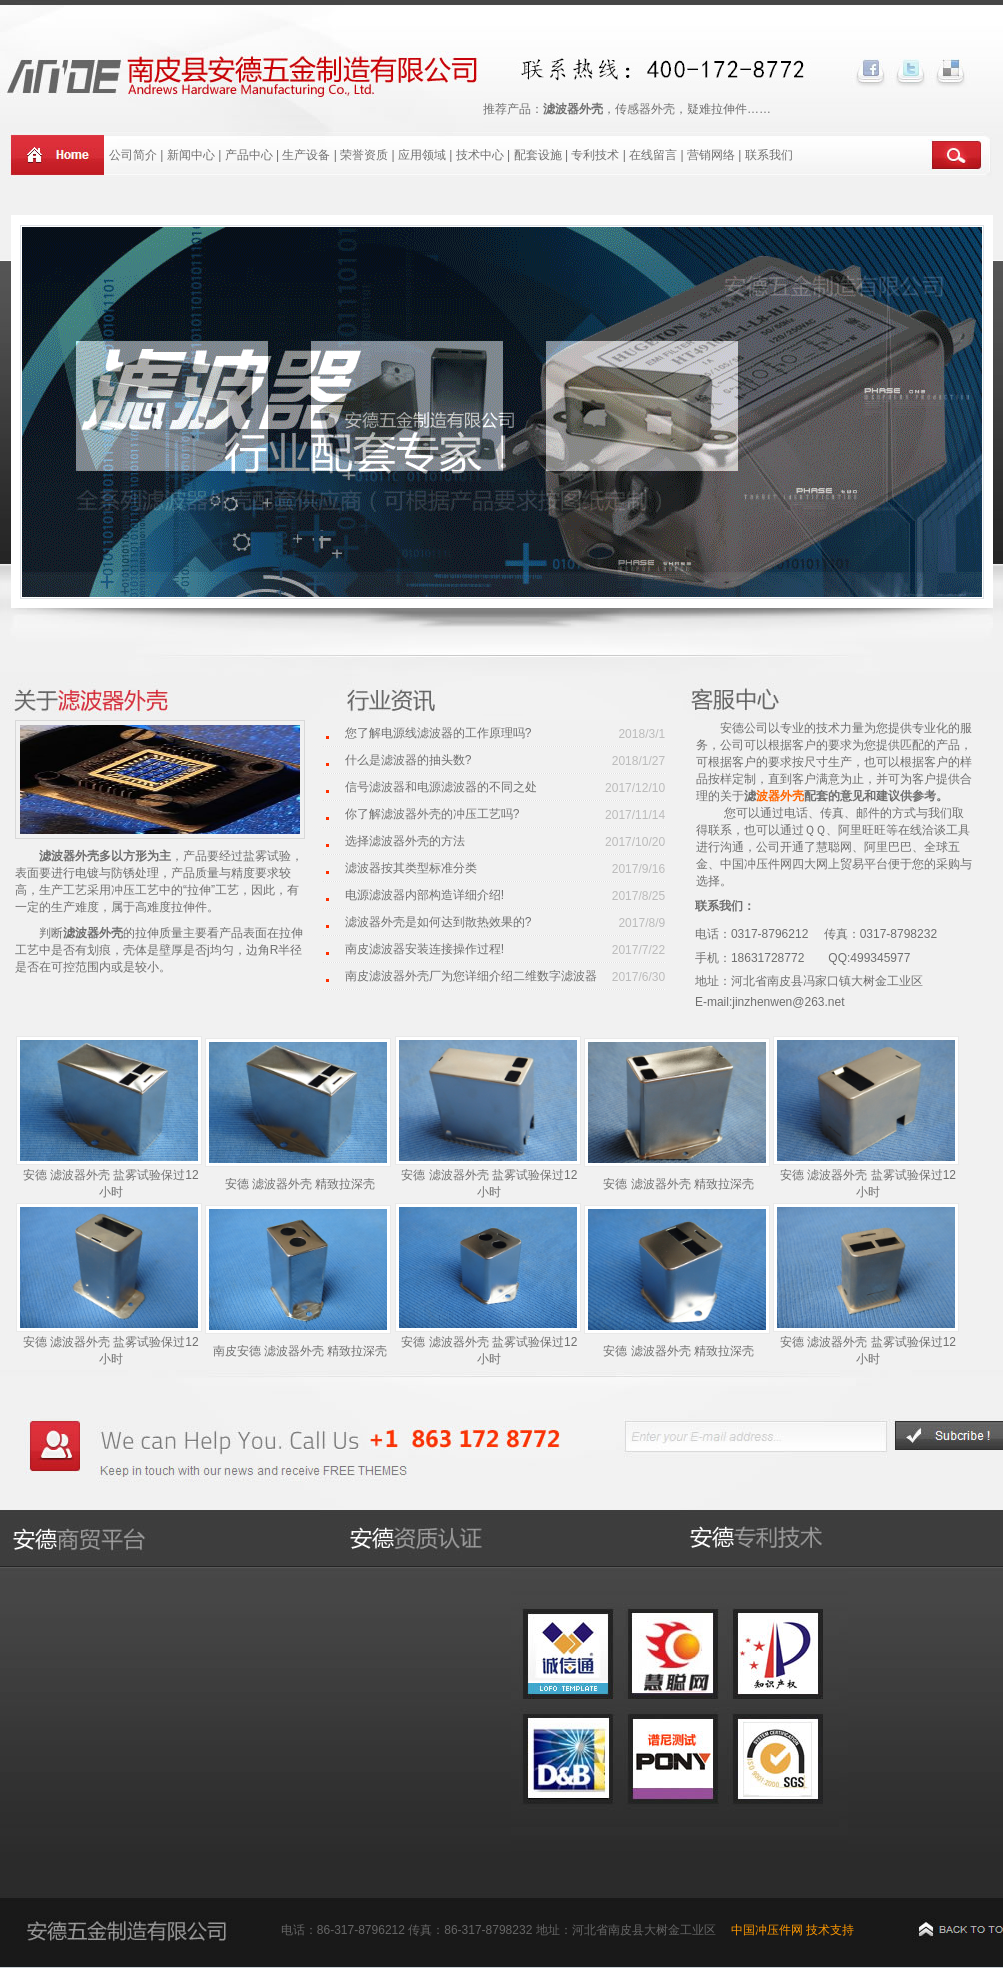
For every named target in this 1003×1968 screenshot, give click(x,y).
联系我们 (769, 155)
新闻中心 (191, 155)
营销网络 (711, 155)
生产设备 (306, 155)
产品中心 (249, 155)
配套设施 (539, 155)
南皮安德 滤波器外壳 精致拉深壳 (300, 1351)
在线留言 (653, 155)
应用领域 (422, 155)
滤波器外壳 (93, 933)
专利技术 (595, 155)
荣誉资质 (364, 155)
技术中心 (480, 155)
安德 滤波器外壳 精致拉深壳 (300, 1184)
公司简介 (133, 155)
